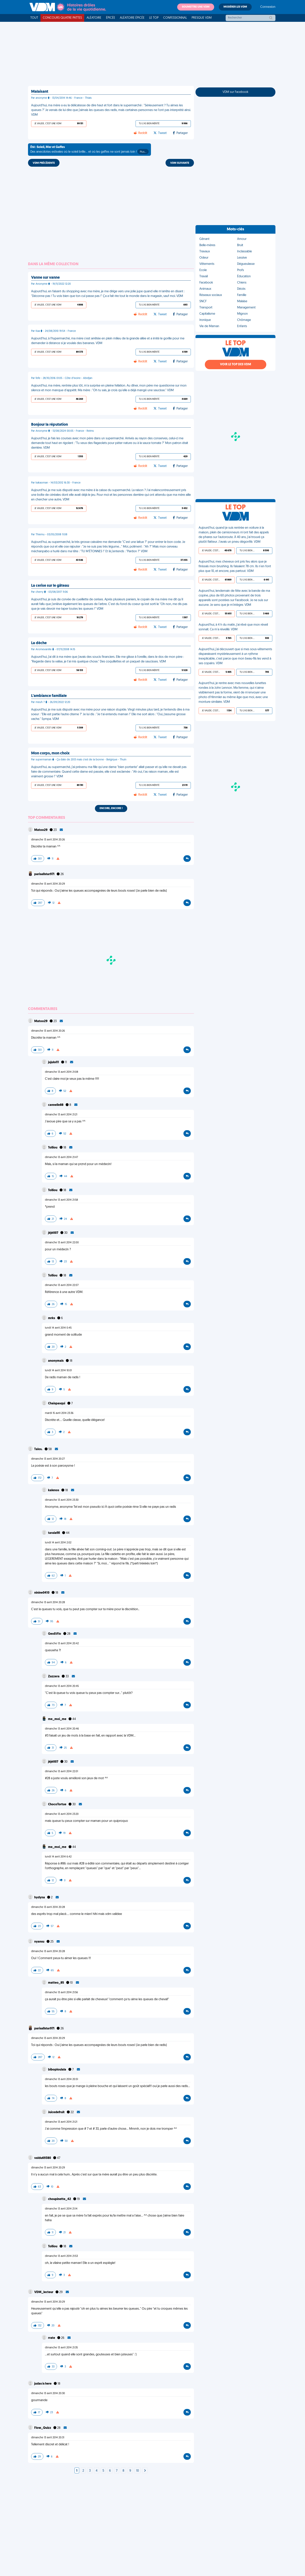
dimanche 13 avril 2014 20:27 (48, 1459)
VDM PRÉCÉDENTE (44, 163)
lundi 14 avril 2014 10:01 (58, 1370)
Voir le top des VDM (235, 364)
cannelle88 (56, 1105)
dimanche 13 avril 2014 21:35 (61, 2347)
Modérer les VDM (235, 6)
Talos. (38, 1449)
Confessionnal (175, 17)
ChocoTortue (57, 1804)
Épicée (110, 17)
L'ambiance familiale (49, 696)
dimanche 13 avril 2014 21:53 (61, 2256)
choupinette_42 (60, 2199)
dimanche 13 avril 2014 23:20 (62, 1814)
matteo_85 (56, 1982)
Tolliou (53, 1147)
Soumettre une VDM (195, 6)
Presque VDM (202, 17)
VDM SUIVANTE (179, 163)
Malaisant (39, 92)
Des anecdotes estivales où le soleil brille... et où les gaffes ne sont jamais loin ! (89, 150)
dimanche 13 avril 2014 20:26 (48, 839)
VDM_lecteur (44, 2292)
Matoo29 (41, 830)
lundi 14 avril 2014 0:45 (58, 1327)
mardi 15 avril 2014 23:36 (59, 1413)
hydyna (40, 1897)
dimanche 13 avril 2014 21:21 (61, 1114)
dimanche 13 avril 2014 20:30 (48, 2393)
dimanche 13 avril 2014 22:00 (62, 1242)
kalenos (54, 1490)
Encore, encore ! (111, 808)
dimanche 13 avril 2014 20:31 (47, 2437)
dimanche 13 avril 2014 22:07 (62, 1285)
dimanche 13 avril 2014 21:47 (61, 1157)
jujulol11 (54, 1062)
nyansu (39, 1941)
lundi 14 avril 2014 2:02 (58, 1542)
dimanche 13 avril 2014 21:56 (61, 1992)
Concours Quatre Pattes (62, 17)
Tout (34, 17)
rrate (52, 2338)
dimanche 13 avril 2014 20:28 (48, 1602)
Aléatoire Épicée (132, 17)
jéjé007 (53, 1233)
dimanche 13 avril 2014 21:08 (61, 1072)
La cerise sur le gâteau (50, 586)
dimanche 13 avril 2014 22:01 (61, 1771)
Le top (154, 17)
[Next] (144, 2471)
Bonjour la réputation (49, 425)
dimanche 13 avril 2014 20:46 (62, 1728)
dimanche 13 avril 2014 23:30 (62, 1500)
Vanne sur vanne (45, 278)
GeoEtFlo (55, 1633)
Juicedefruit (56, 2112)
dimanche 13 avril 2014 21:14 (61, 2208)
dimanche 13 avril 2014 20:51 (61, 2079)
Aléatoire (94, 17)
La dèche (39, 643)
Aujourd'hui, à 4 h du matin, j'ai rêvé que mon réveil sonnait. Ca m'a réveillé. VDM (233, 627)
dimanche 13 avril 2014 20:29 (48, 883)
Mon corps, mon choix (50, 753)
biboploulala (57, 2069)
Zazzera (54, 1676)
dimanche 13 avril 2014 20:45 (62, 1686)
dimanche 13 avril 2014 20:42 (62, 1643)
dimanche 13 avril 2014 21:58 (61, 1200)
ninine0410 (42, 1592)
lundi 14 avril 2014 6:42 (58, 1856)
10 (137, 2470)
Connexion (267, 7)
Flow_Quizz (43, 2428)
